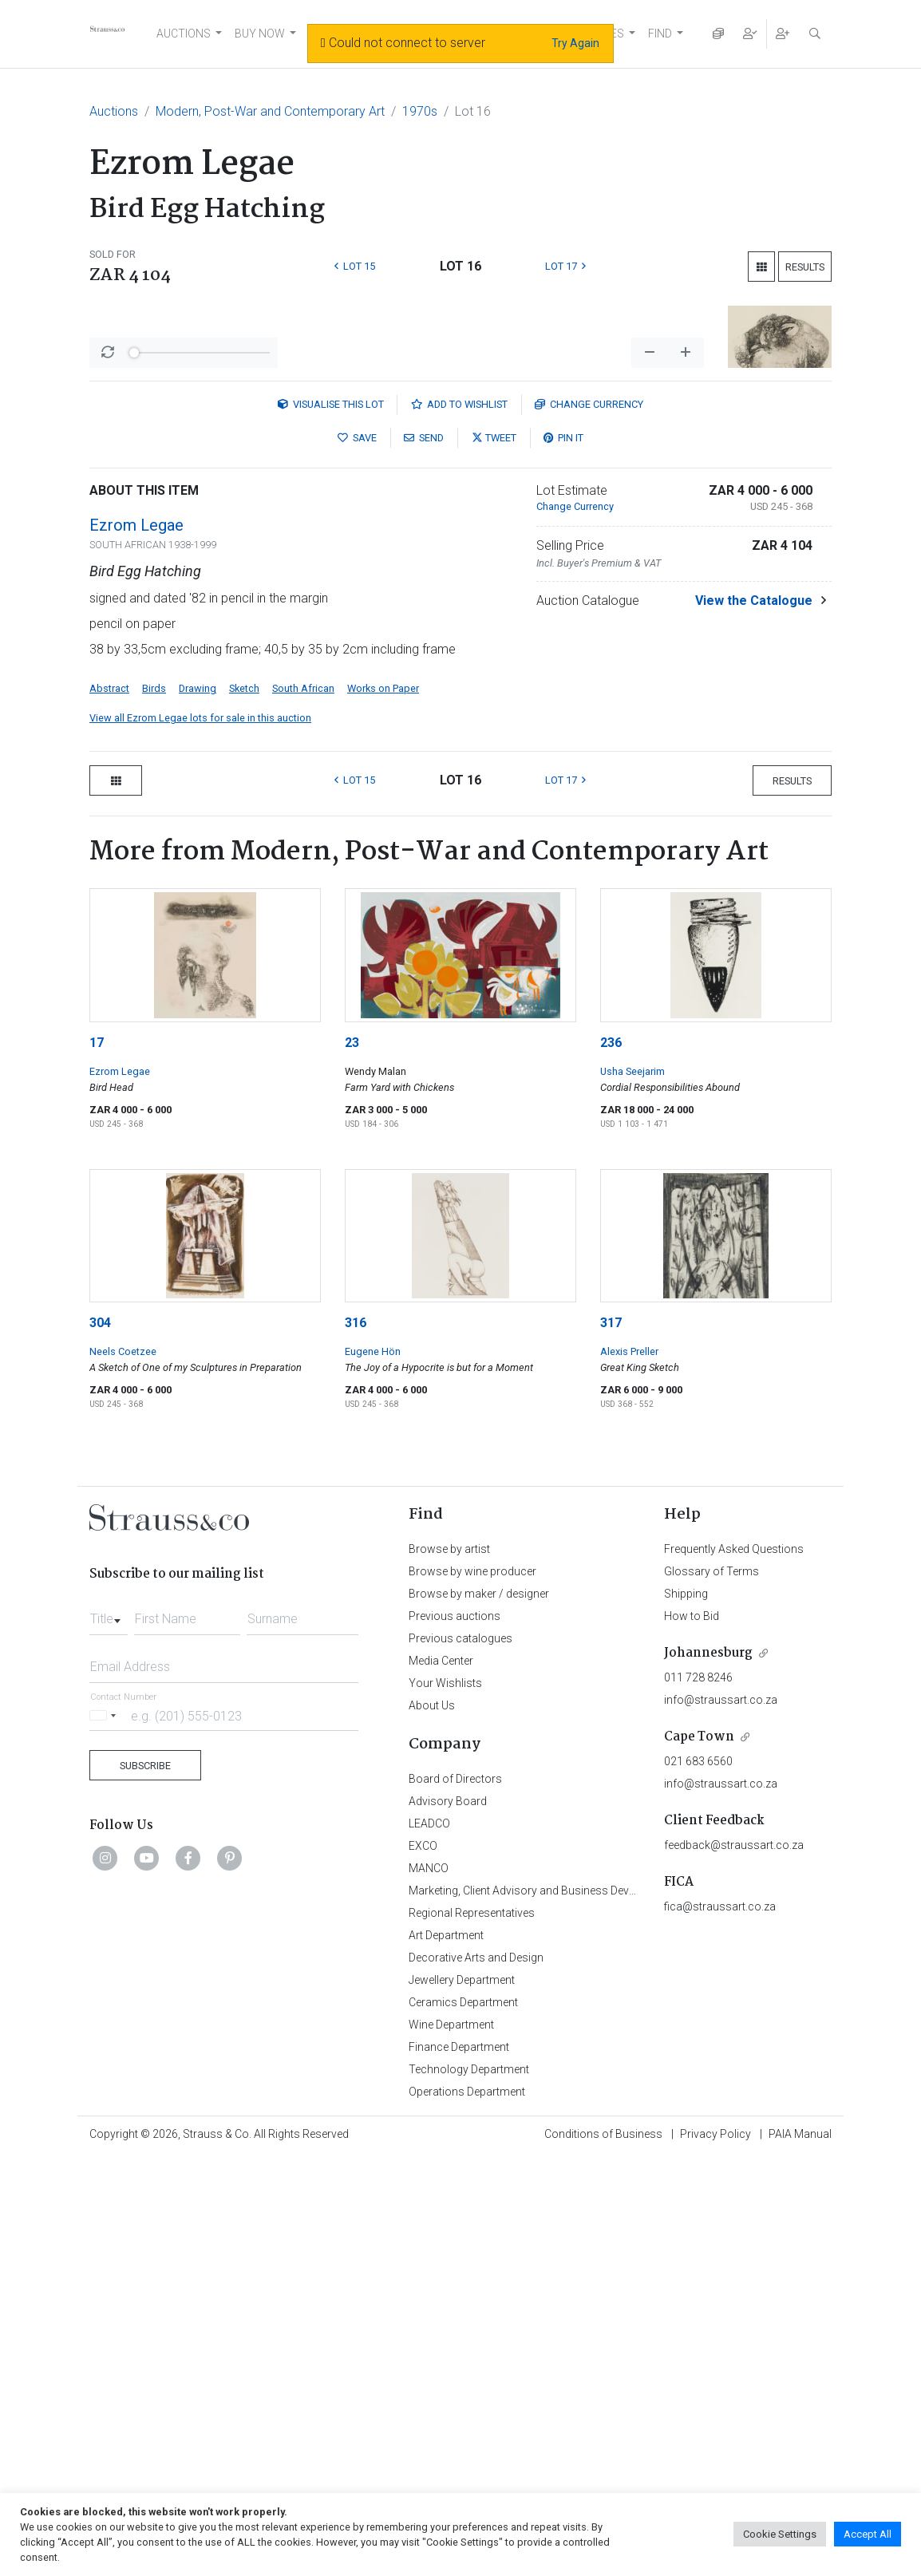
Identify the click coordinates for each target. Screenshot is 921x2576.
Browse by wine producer (472, 1989)
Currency (589, 822)
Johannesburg (708, 2071)
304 (100, 1740)
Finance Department (459, 2465)
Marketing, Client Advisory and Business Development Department (573, 2308)
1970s (419, 111)
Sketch (244, 1106)
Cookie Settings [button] (779, 2534)
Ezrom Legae (136, 943)
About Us (432, 2123)
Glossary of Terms (711, 1989)
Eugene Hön (373, 1770)
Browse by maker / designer (479, 2011)
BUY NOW (260, 33)
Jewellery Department (462, 2398)
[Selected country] (105, 2133)
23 (352, 1460)
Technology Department (469, 2487)
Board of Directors (455, 2197)
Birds (154, 1106)
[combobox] (108, 2032)
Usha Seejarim (632, 1489)
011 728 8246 (698, 2095)
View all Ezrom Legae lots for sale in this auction (200, 1136)
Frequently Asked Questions (734, 1967)
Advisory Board (448, 2219)
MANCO (429, 2286)
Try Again (575, 43)
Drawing (197, 1106)
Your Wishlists (445, 2101)
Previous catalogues (460, 2056)
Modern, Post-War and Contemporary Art (270, 111)
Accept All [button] (867, 2534)
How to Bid (691, 2034)
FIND (660, 33)
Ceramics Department (463, 2420)
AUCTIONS (183, 33)
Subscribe (145, 2184)
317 (611, 1740)
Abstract (109, 1106)
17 (96, 1460)
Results (804, 267)
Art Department (446, 2353)
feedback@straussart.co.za (734, 2263)
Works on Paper (383, 1106)
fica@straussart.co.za (720, 2324)
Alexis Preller (629, 1770)
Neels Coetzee (122, 1770)
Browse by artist (449, 1967)
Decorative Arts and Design (476, 2375)
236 (611, 1460)
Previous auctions (454, 2034)
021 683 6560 (698, 2179)
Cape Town (699, 2155)
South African (303, 1106)
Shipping (686, 2011)
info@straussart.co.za (720, 2118)
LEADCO (429, 2241)
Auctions (113, 111)
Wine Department (451, 2442)
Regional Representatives (472, 2331)
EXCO (423, 2264)
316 (355, 1740)
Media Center (441, 2078)
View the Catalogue (753, 1018)
